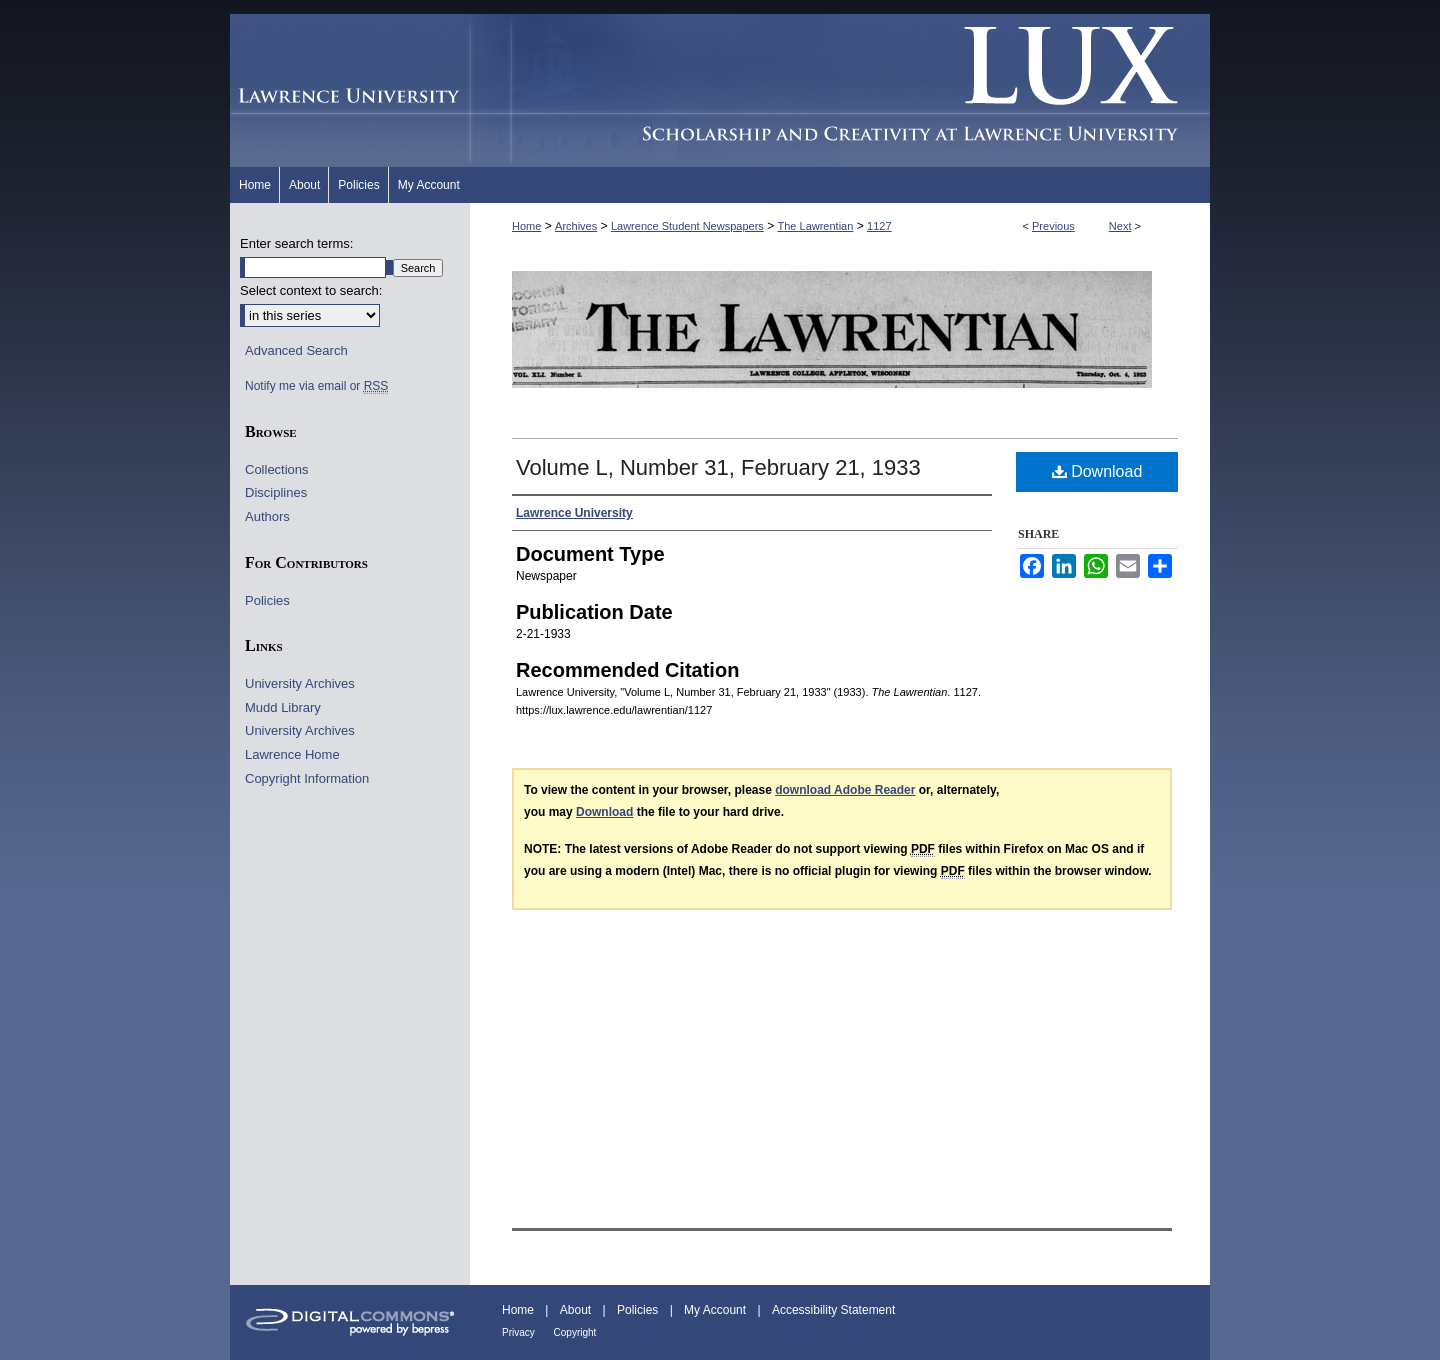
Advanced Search (296, 350)
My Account (716, 1310)
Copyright (575, 1332)
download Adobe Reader (845, 790)
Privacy (520, 1332)
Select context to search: (311, 290)
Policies (267, 600)
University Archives (300, 683)
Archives (576, 226)
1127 (879, 226)
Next (1120, 226)
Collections (277, 469)
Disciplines (276, 492)
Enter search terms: (296, 243)
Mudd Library (283, 707)
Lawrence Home (292, 754)
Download (1097, 471)
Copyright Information (307, 778)
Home (526, 226)
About (577, 1310)
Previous (1053, 226)
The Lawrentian (816, 226)
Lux (840, 90)
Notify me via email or (316, 386)
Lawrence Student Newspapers (687, 226)
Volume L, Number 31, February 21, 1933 (718, 467)
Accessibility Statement (833, 1310)
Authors (267, 516)
